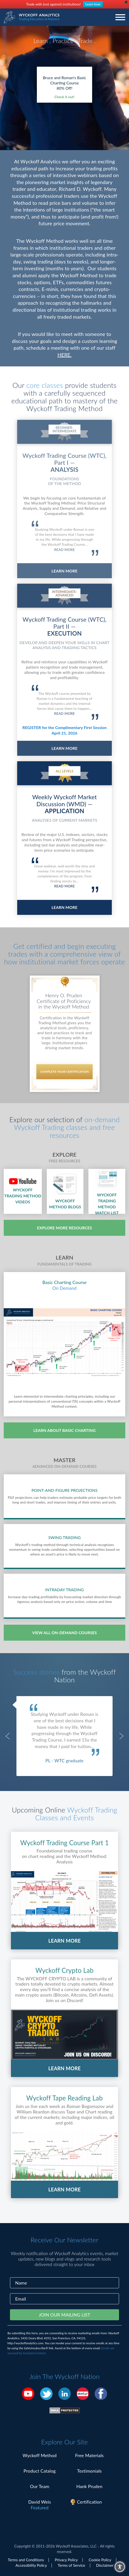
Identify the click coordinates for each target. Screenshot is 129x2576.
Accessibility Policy (31, 2565)
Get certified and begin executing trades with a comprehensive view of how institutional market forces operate (64, 954)
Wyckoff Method (40, 2455)
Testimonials (89, 2471)
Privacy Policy (66, 2560)
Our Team (39, 2486)
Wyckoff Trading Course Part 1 (64, 1843)
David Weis (39, 2502)
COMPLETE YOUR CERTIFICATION (64, 1071)
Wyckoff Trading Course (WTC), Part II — (64, 626)
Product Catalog (39, 2471)
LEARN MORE (64, 570)
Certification (89, 2502)
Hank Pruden (89, 2486)
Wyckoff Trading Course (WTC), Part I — (64, 462)
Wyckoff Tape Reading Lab (64, 2098)
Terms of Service (71, 2565)
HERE (64, 355)
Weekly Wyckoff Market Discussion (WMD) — (64, 803)
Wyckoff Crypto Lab (64, 1970)
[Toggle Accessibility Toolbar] (119, 2566)
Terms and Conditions (26, 2560)
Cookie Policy (100, 2560)
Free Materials (89, 2455)
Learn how (92, 4)
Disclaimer (105, 2565)
